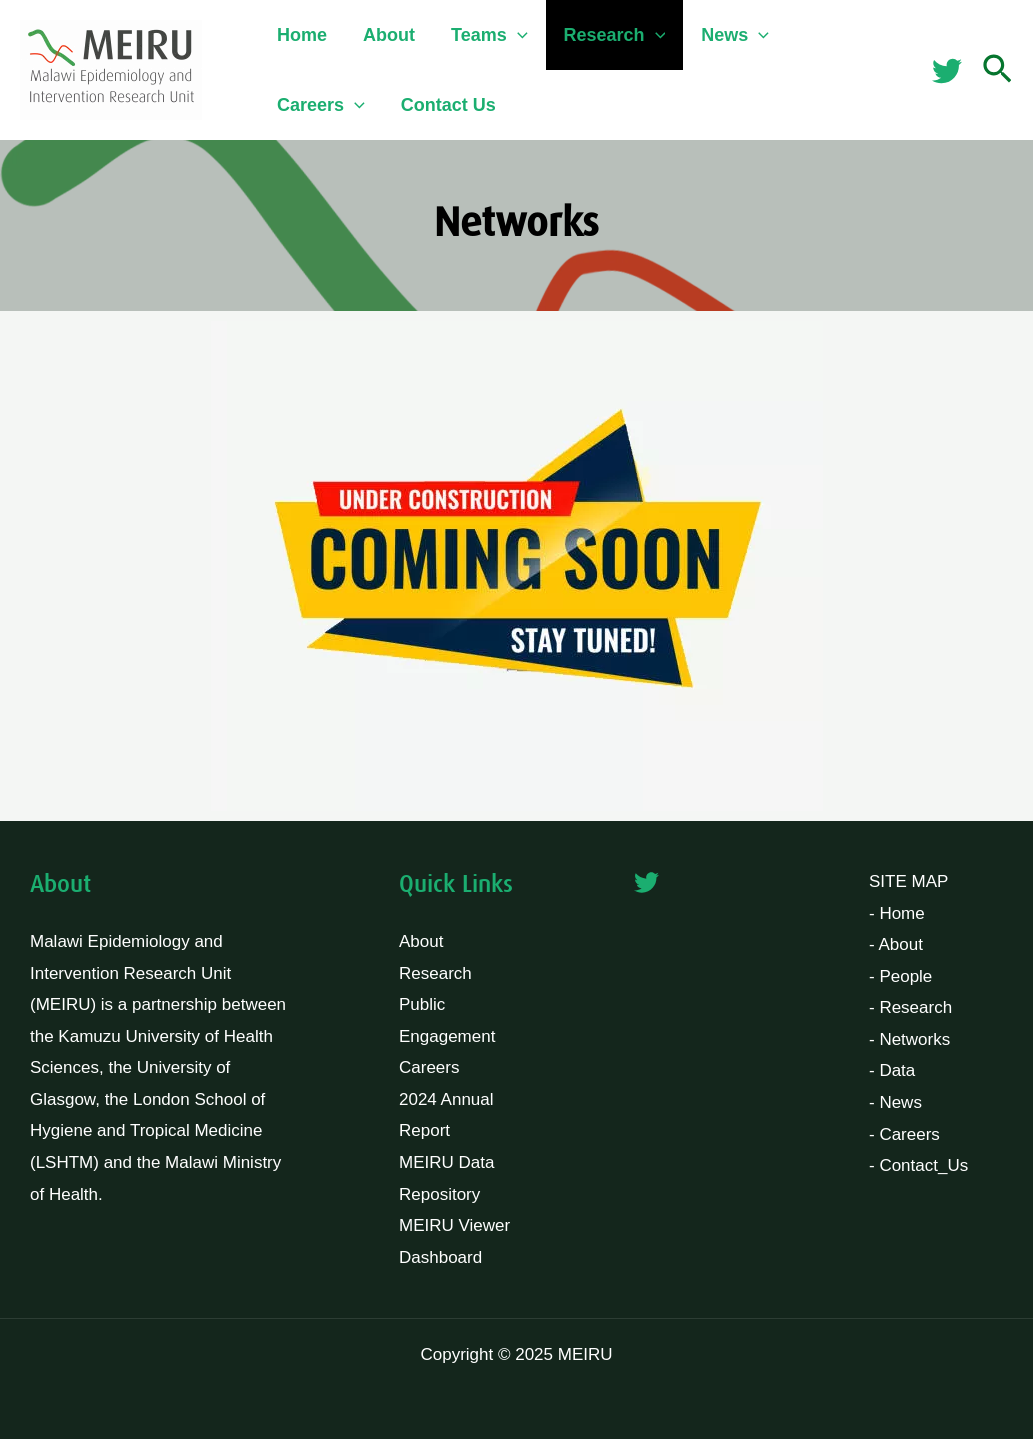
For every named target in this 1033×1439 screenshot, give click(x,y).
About (389, 35)
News (735, 35)
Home (302, 35)
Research (615, 35)
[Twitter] (947, 71)
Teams (489, 35)
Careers (321, 105)
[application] (517, 35)
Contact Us (448, 105)
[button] (997, 70)
